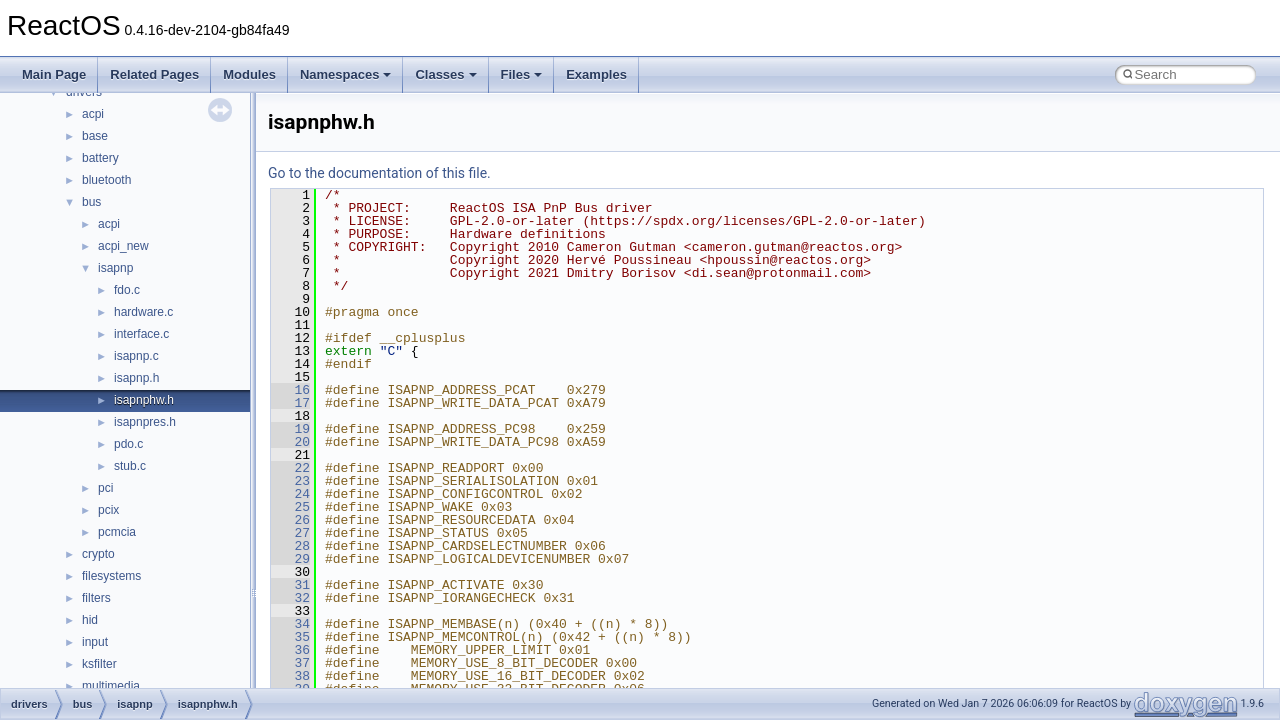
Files (522, 74)
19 (290, 429)
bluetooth (106, 180)
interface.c (141, 334)
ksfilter (99, 664)
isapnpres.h (145, 422)
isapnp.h (136, 378)
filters (96, 598)
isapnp (115, 268)
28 (290, 546)
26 (290, 520)
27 (290, 533)
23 (290, 481)
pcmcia (117, 532)
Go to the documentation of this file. (379, 173)
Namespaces (346, 74)
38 (290, 676)
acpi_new (123, 246)
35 (290, 637)
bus (91, 202)
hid (90, 620)
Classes (445, 74)
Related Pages (154, 74)
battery (100, 158)
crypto (98, 554)
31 (290, 585)
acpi (93, 114)
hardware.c (143, 312)
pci (105, 488)
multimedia (111, 686)
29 (290, 559)
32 (290, 598)
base (95, 136)
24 (290, 494)
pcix (108, 510)
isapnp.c (136, 356)
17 (290, 403)
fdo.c (127, 290)
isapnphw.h (144, 400)
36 (290, 650)
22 (290, 468)
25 (290, 507)
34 (290, 624)
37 (290, 663)
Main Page (54, 74)
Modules (249, 74)
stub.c (130, 466)
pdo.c (128, 444)
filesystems (111, 576)
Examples (596, 74)
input (95, 642)
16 (290, 390)
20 (290, 442)
